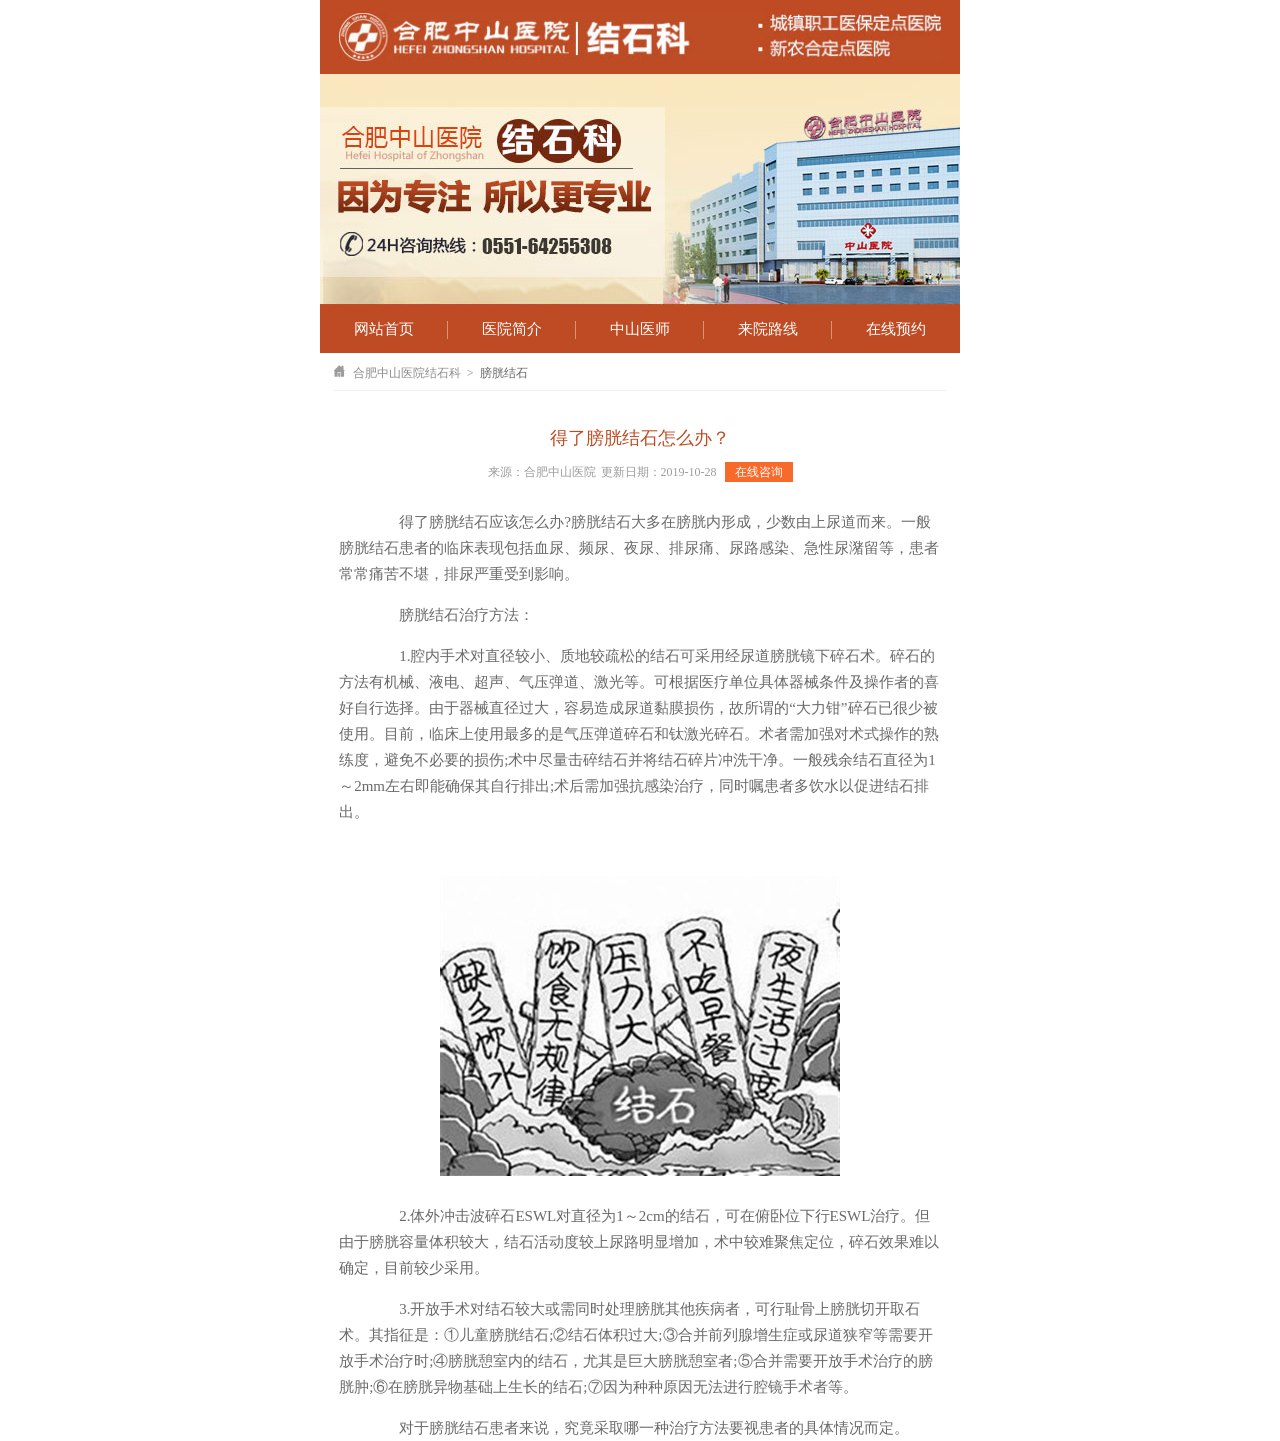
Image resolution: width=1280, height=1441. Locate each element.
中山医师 (640, 329)
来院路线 (768, 329)
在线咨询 (759, 472)
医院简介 (512, 329)
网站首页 (384, 329)
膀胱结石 (504, 373)
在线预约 (896, 329)
